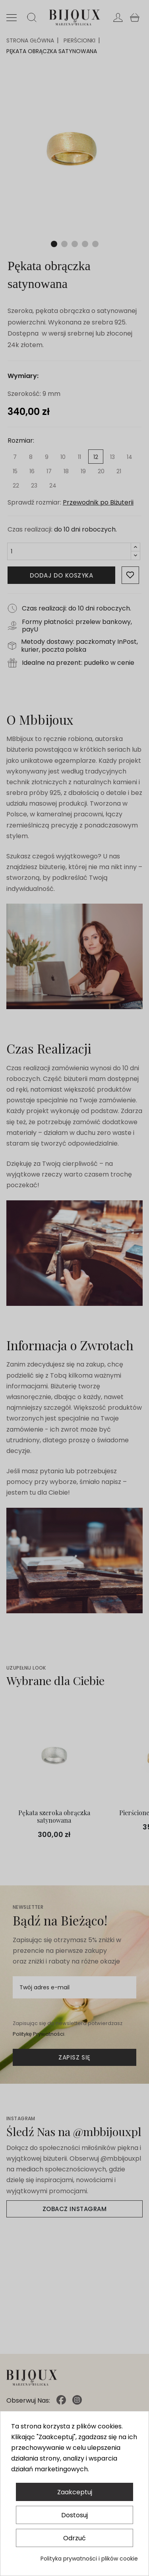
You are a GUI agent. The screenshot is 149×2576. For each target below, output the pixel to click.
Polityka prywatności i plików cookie (89, 2559)
